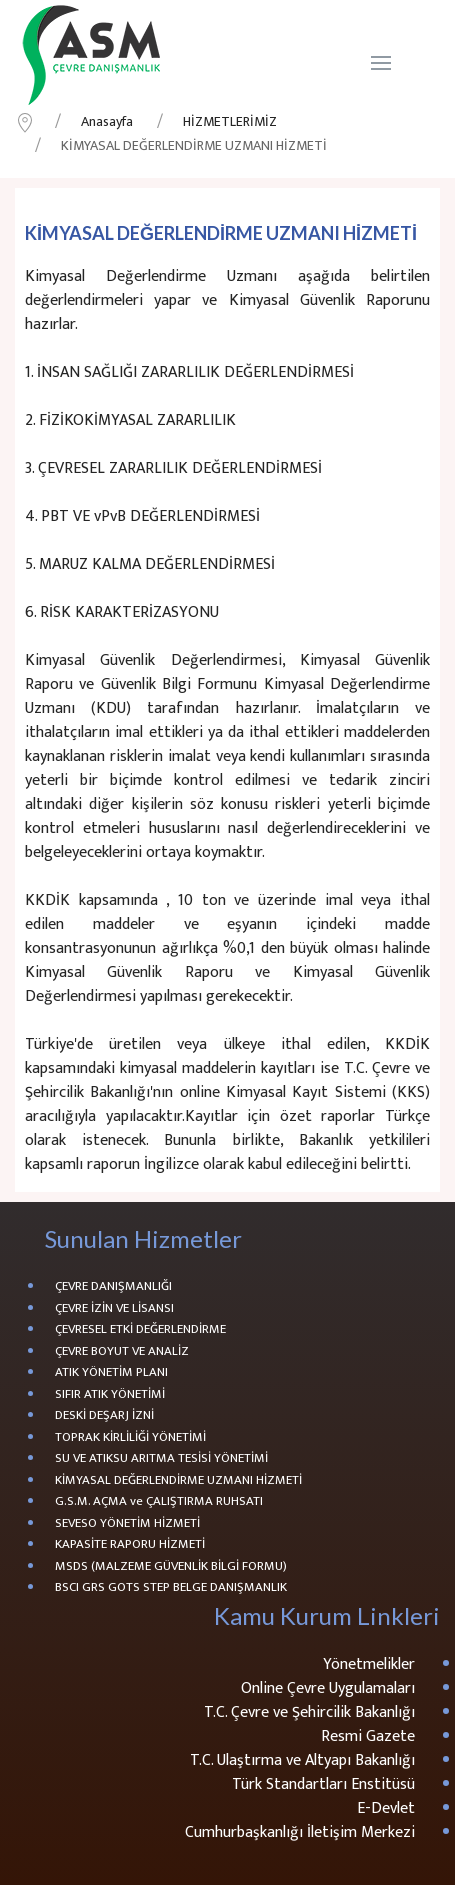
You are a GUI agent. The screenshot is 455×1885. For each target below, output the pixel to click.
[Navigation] (381, 63)
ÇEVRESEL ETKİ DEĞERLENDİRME (140, 1330)
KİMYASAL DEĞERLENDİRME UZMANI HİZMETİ (178, 1481)
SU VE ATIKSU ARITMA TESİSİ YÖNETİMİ (161, 1459)
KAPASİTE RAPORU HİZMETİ (130, 1545)
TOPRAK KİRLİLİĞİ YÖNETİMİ (130, 1438)
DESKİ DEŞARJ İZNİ (104, 1416)
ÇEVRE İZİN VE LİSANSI (114, 1309)
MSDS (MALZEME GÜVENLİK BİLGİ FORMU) (171, 1567)
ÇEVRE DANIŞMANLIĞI (113, 1287)
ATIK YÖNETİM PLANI (111, 1373)
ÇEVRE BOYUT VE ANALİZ (122, 1352)
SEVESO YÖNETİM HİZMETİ (127, 1524)
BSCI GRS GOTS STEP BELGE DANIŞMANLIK (171, 1588)
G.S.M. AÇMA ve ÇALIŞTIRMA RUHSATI (159, 1502)
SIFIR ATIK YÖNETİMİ (110, 1395)
